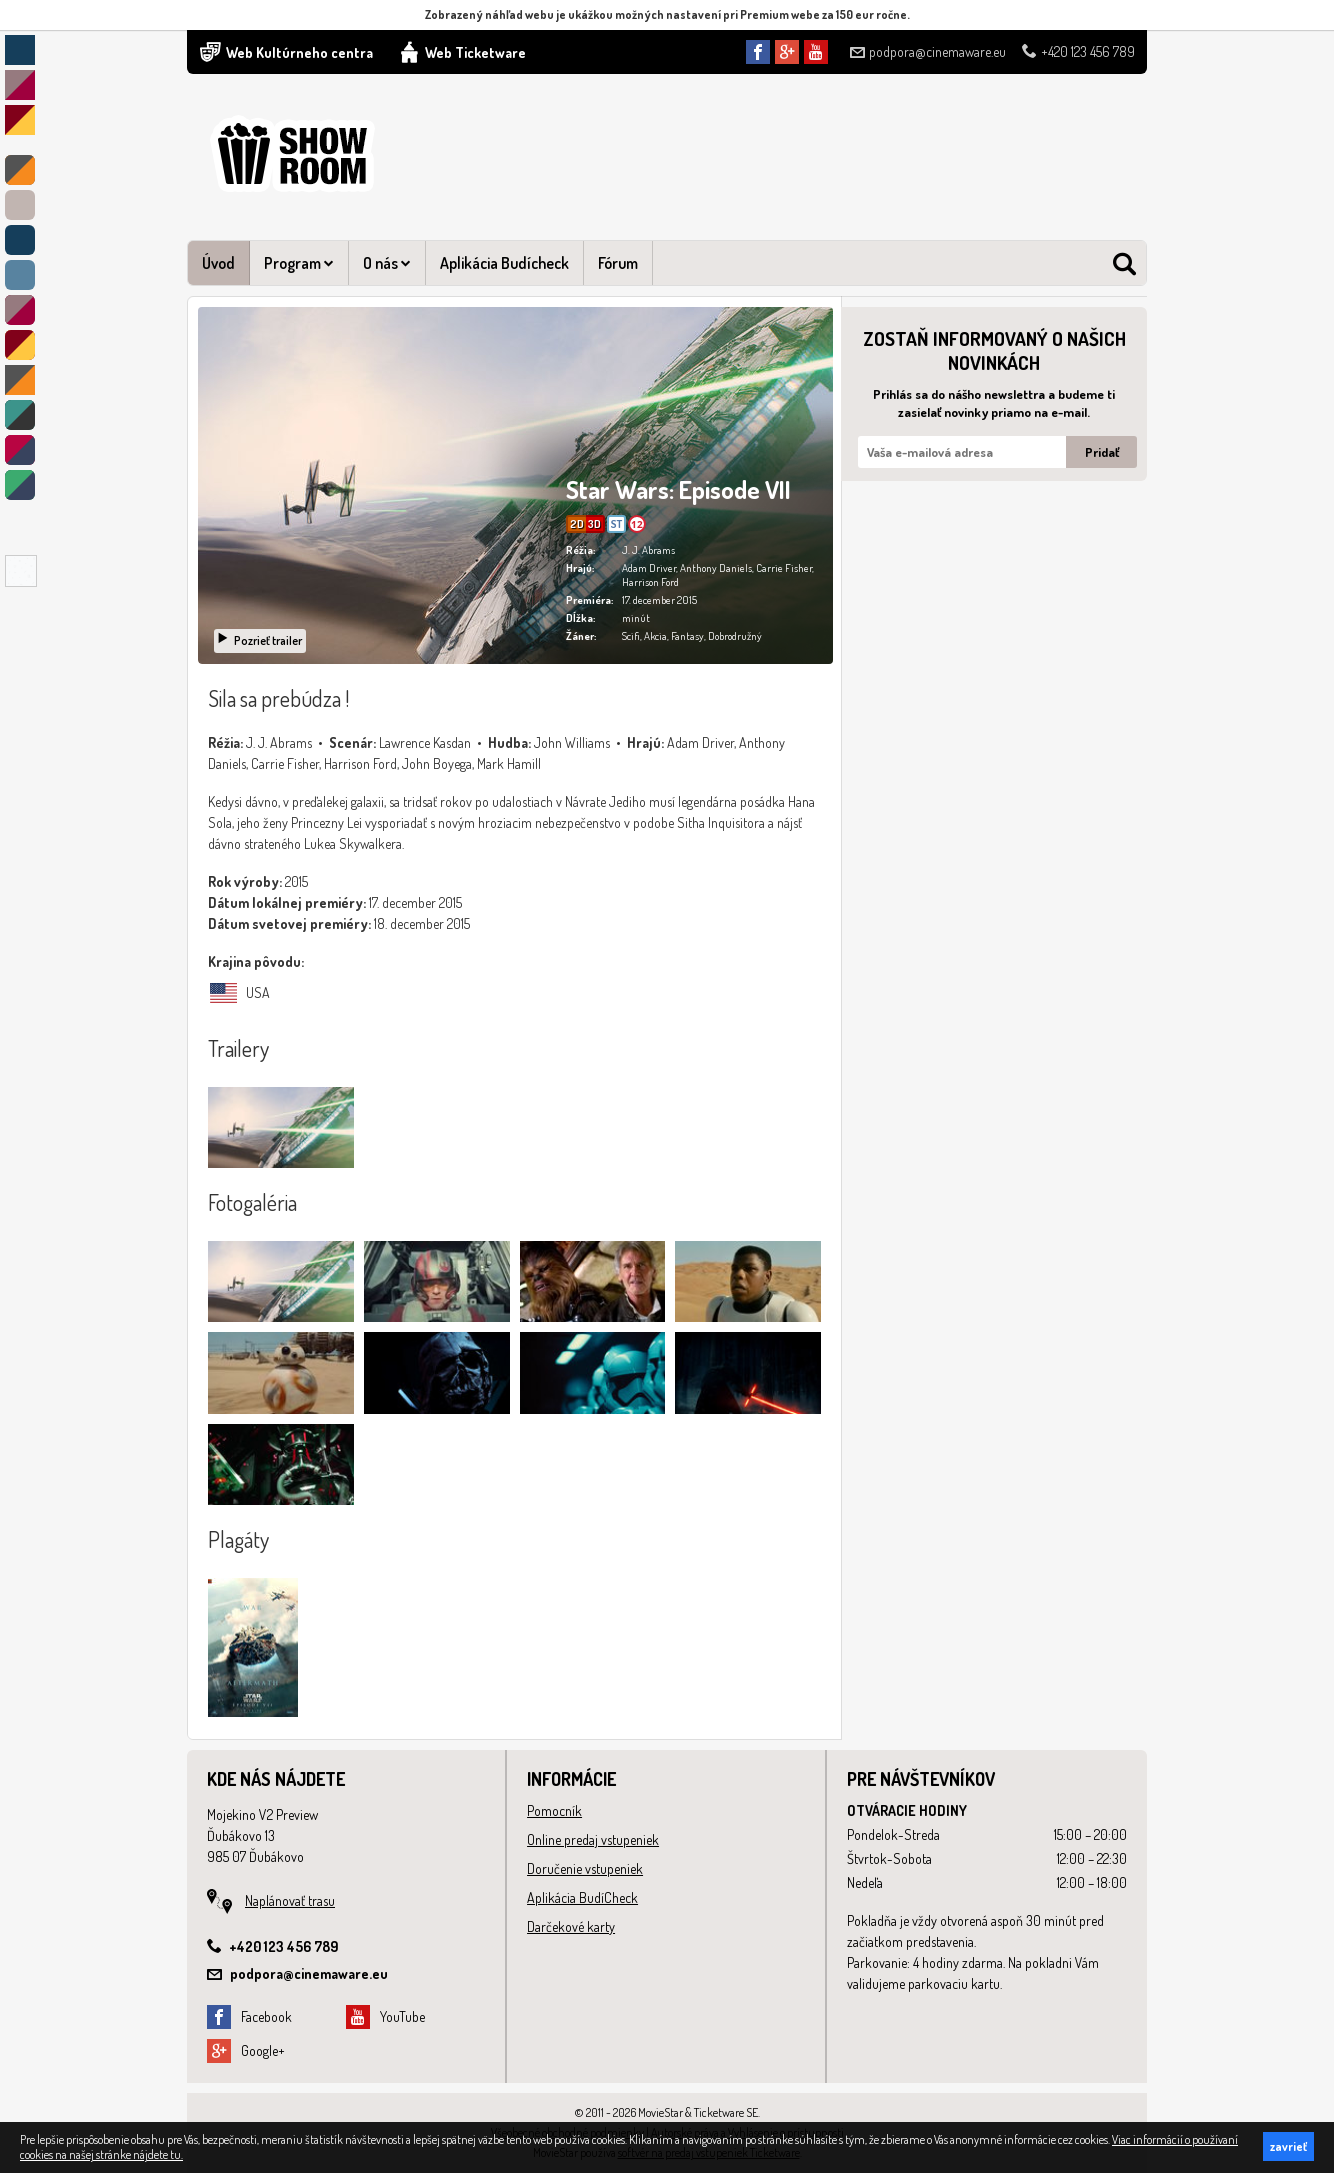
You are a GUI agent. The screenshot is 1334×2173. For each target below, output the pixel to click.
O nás (387, 263)
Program (299, 263)
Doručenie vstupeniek (585, 1868)
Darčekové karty (571, 1926)
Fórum (618, 263)
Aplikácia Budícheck (504, 263)
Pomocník (554, 1810)
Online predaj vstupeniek (593, 1839)
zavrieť (1288, 2146)
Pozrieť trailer (259, 640)
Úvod (218, 263)
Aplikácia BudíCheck (582, 1897)
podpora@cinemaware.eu (928, 51)
